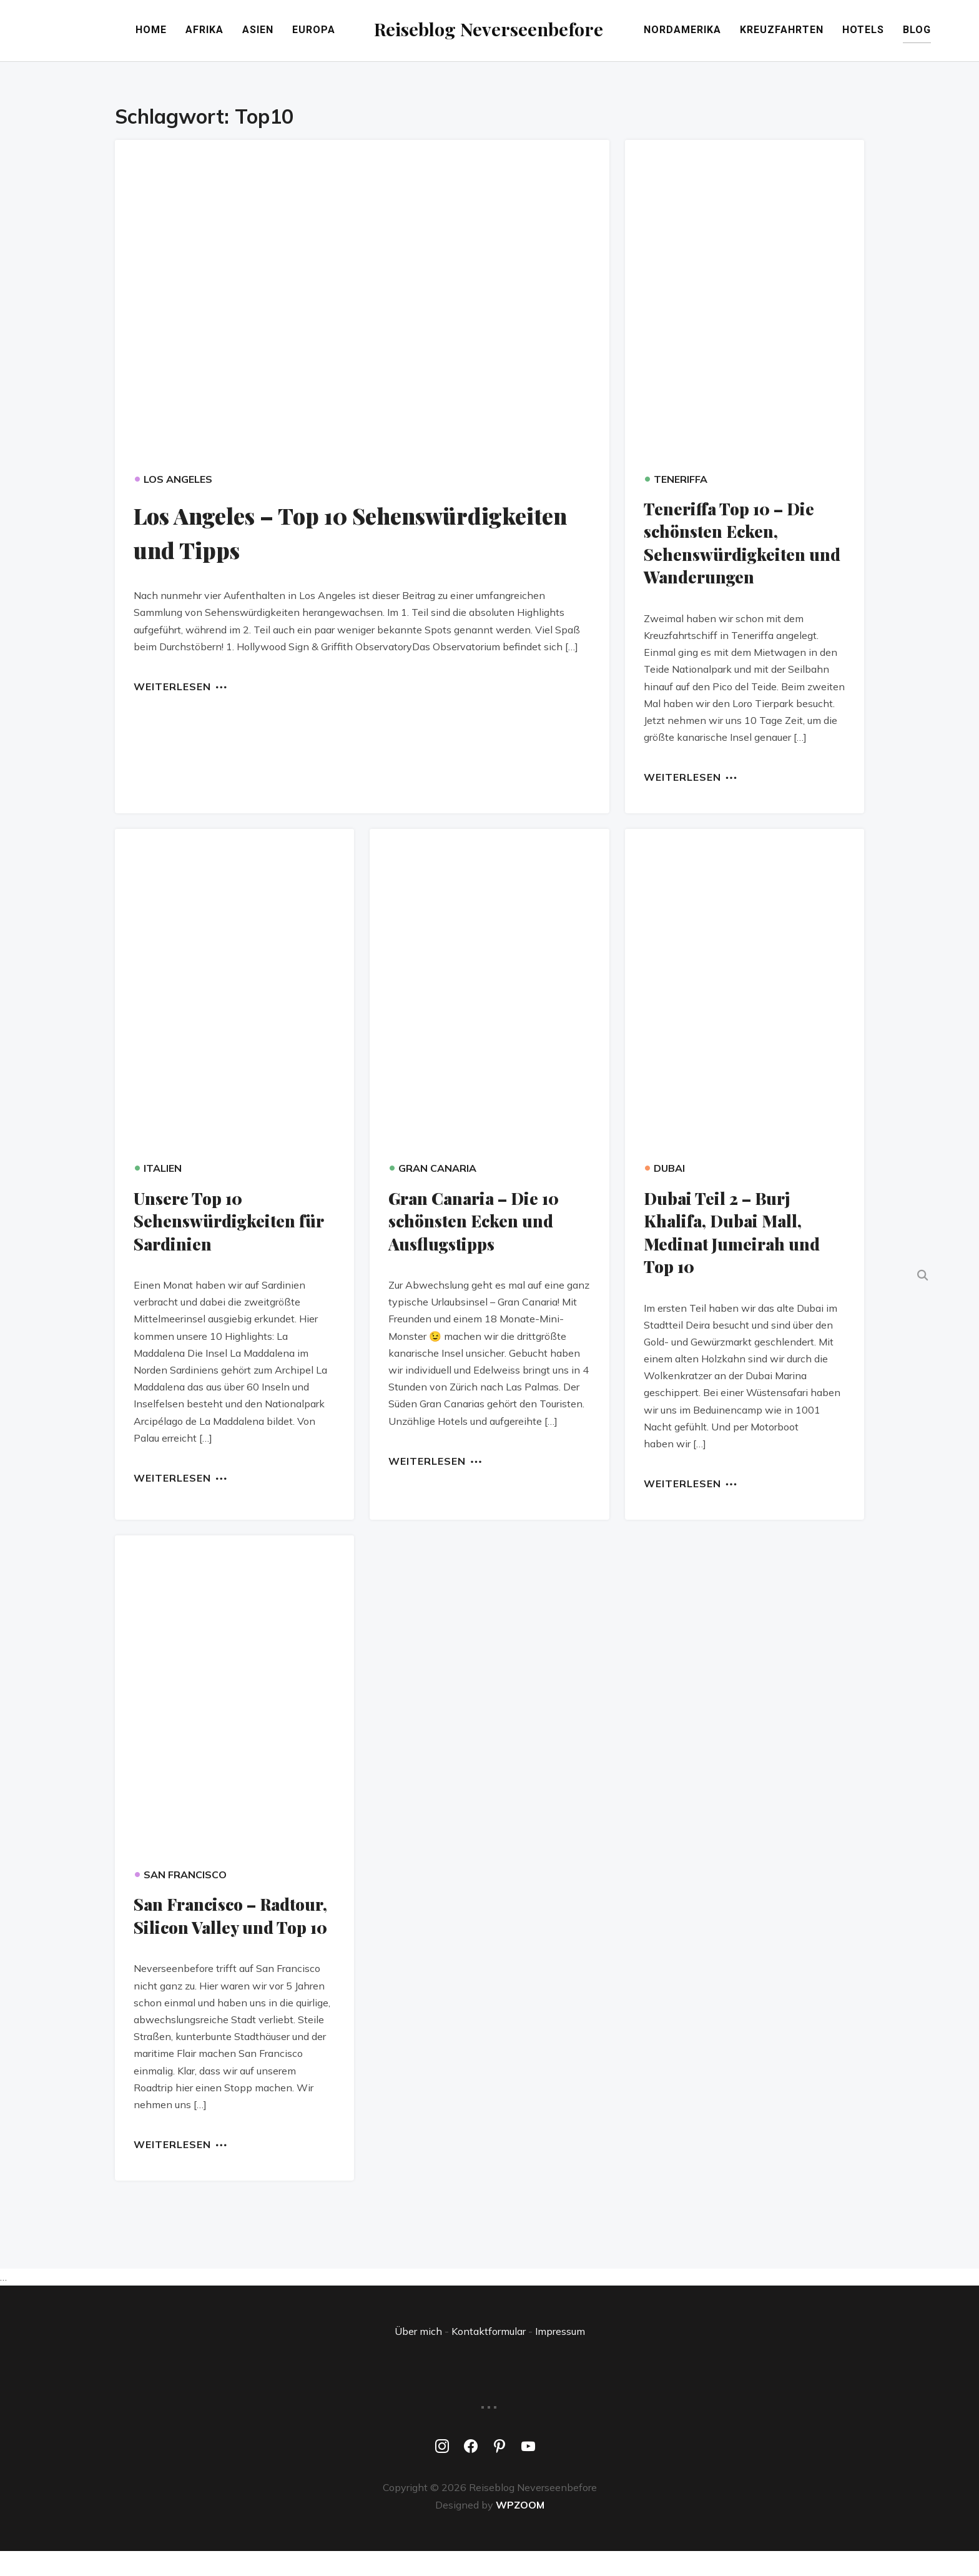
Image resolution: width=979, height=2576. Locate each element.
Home (111, 31)
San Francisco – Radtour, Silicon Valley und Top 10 (226, 1929)
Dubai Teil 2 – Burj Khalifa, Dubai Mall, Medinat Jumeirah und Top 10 (735, 1234)
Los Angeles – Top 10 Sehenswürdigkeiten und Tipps (325, 533)
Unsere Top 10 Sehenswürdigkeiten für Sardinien (232, 1223)
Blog (957, 31)
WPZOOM (520, 2529)
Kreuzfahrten (822, 31)
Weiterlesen (172, 688)
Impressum (560, 2356)
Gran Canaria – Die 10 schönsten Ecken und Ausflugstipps (478, 1223)
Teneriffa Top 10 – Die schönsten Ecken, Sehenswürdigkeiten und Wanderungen (734, 544)
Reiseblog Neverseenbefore (490, 28)
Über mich (418, 2356)
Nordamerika (723, 31)
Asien (218, 31)
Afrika (164, 31)
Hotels (904, 31)
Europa (273, 31)
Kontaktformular (488, 2356)
